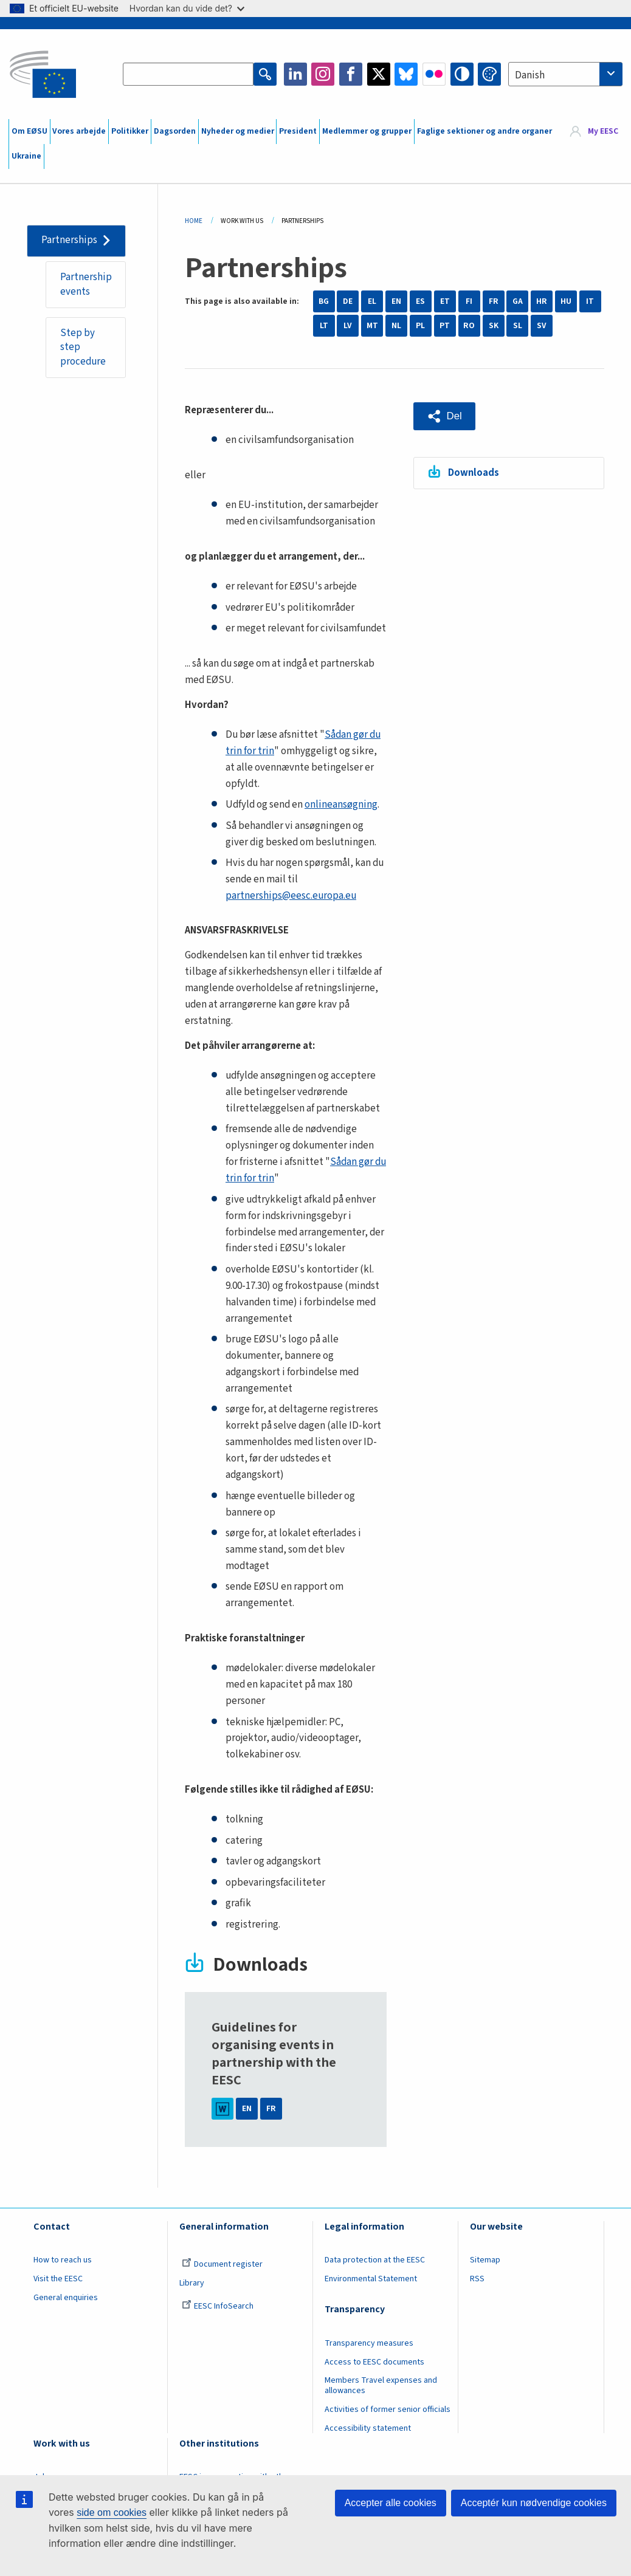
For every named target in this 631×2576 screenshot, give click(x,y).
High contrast (462, 74)
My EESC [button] (603, 131)
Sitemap (485, 2260)
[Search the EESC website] (188, 74)
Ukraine (26, 156)
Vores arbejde (79, 131)
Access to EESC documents (374, 2362)
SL (517, 326)
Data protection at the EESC (375, 2260)
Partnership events (86, 284)
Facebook (350, 74)
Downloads (473, 472)
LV (347, 326)
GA (517, 301)
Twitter (378, 74)
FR (493, 301)
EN (396, 301)
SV (542, 326)
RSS (477, 2279)
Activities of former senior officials (387, 2409)
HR (541, 301)
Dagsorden (175, 131)
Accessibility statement (368, 2428)
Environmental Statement (371, 2279)
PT (445, 326)
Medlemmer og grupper (367, 131)
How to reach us (62, 2260)
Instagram (322, 74)
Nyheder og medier (237, 131)
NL (396, 326)
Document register (222, 2264)
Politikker (129, 131)
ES (420, 301)
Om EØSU (29, 131)
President (298, 131)
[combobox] (565, 74)
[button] (444, 416)
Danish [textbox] (530, 75)
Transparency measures (369, 2343)
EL (372, 301)
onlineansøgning (341, 804)
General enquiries (65, 2298)
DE (348, 301)
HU (565, 301)
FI (469, 301)
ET (445, 301)
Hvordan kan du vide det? (186, 8)
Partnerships (69, 240)
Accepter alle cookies (390, 2503)
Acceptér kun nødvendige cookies (534, 2503)
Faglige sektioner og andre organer (484, 131)
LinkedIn (295, 74)
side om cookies (112, 2512)
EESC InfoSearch (217, 2306)
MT (372, 326)
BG (324, 301)
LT (324, 326)
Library (191, 2283)
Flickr (434, 74)
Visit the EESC (58, 2279)
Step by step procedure (83, 347)
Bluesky (406, 74)
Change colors (489, 74)
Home (193, 220)
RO (469, 326)
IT (590, 301)
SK (493, 326)
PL (420, 326)
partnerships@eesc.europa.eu (291, 895)
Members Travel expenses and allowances (381, 2385)
